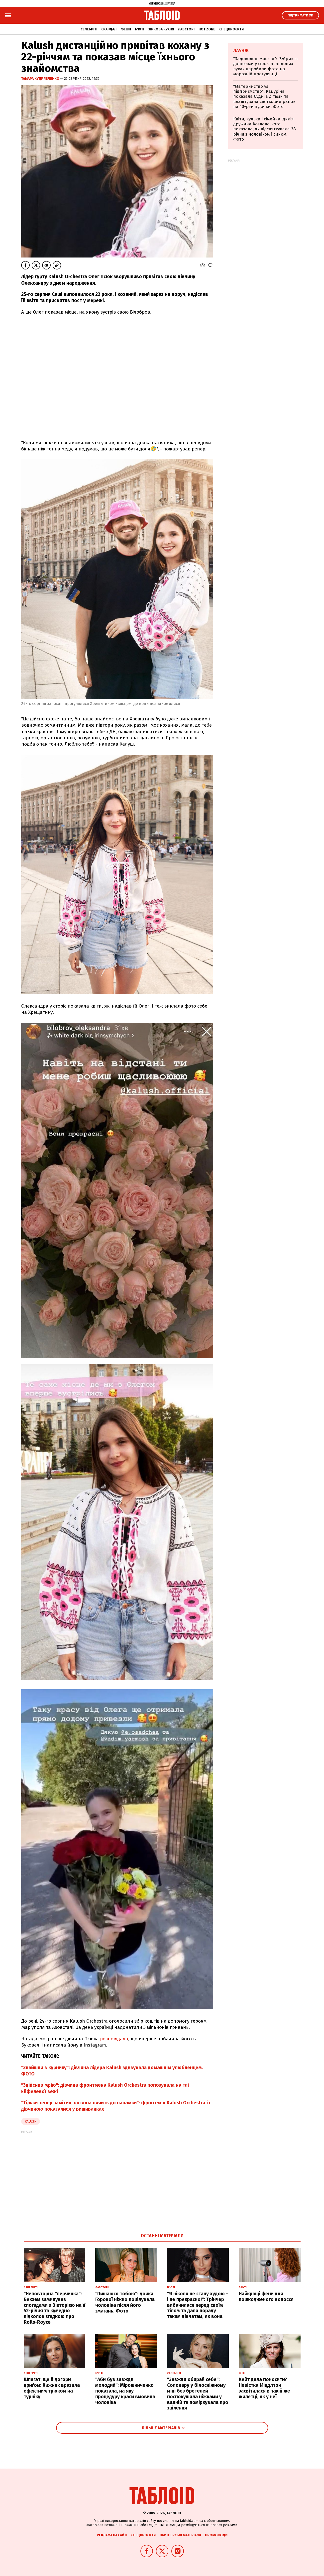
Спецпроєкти (231, 29)
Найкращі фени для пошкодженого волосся (266, 2296)
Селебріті (89, 29)
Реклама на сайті (112, 2535)
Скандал (108, 29)
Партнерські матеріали (180, 2535)
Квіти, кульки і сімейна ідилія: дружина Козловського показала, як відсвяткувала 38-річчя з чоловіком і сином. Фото (265, 129)
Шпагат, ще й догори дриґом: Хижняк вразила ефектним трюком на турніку (52, 2388)
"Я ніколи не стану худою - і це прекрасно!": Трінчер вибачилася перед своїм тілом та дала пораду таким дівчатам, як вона (197, 2305)
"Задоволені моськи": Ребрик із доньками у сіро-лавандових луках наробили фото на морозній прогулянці (265, 66)
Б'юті (139, 29)
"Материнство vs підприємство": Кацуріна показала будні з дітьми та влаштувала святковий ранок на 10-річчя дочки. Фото (264, 96)
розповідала (114, 2039)
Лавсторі (186, 29)
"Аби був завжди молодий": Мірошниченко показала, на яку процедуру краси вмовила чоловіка (125, 2391)
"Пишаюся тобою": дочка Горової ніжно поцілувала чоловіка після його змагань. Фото (125, 2302)
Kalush (30, 2121)
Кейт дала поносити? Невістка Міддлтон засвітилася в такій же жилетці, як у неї (264, 2388)
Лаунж (241, 50)
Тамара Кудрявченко (40, 79)
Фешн (125, 29)
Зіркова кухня (161, 29)
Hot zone (207, 29)
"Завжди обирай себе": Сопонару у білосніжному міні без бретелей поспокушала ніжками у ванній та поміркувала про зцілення (197, 2394)
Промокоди (216, 2535)
